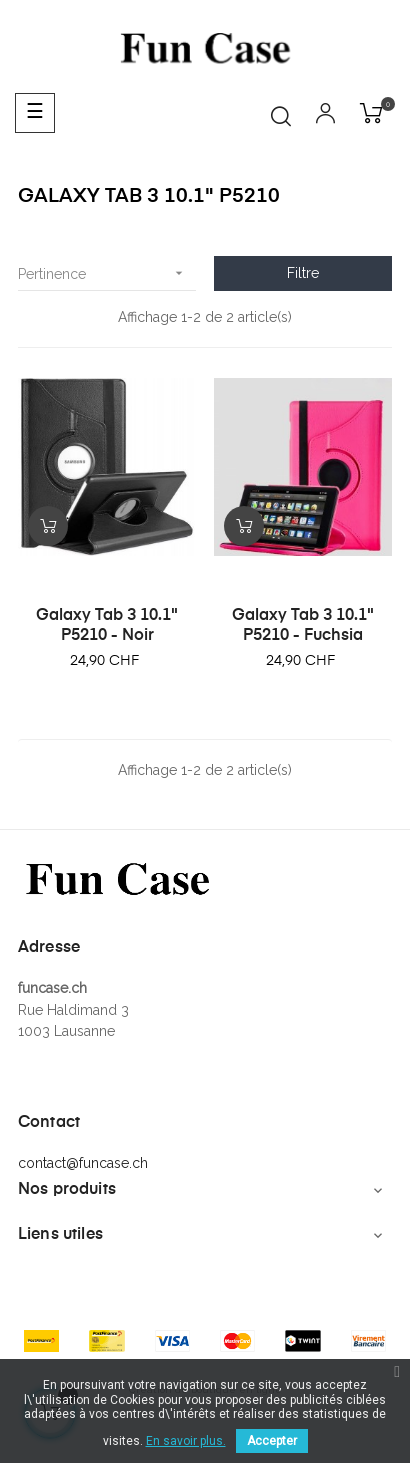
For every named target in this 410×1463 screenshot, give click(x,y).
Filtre (303, 273)
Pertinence (107, 273)
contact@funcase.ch (83, 1163)
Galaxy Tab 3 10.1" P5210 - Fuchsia (303, 626)
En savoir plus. (186, 1441)
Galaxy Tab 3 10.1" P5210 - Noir (107, 626)
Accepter (272, 1441)
